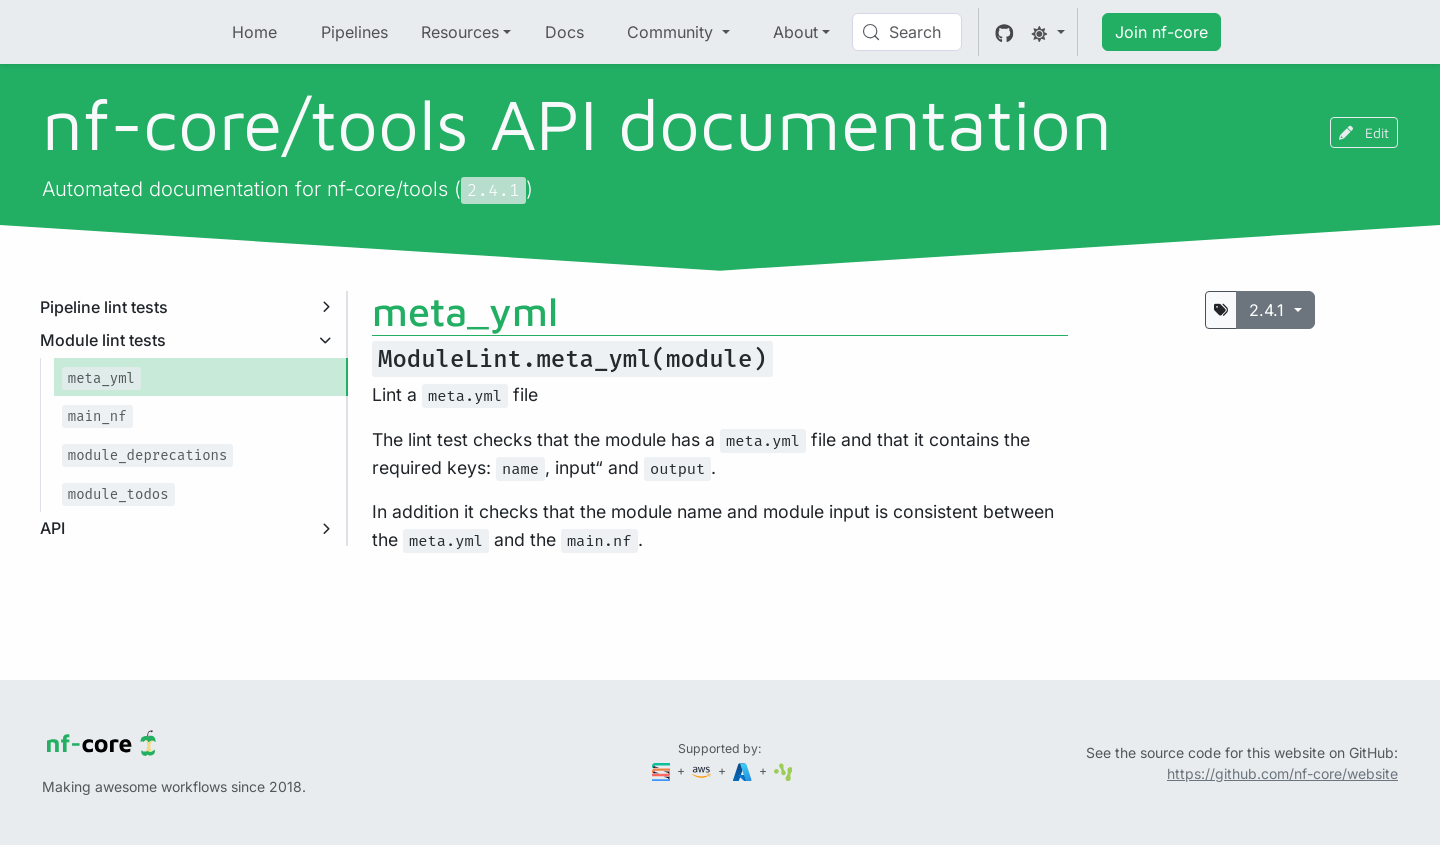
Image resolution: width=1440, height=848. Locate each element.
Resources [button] (460, 32)
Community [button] (672, 32)
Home (254, 32)
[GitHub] (1004, 32)
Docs (564, 32)
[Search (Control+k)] (907, 32)
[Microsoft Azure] (744, 770)
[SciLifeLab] (783, 770)
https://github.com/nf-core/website (1282, 773)
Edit (1364, 132)
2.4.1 (1269, 310)
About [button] (795, 32)
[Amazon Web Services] (703, 770)
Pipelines (354, 32)
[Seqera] (663, 770)
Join (1161, 32)
